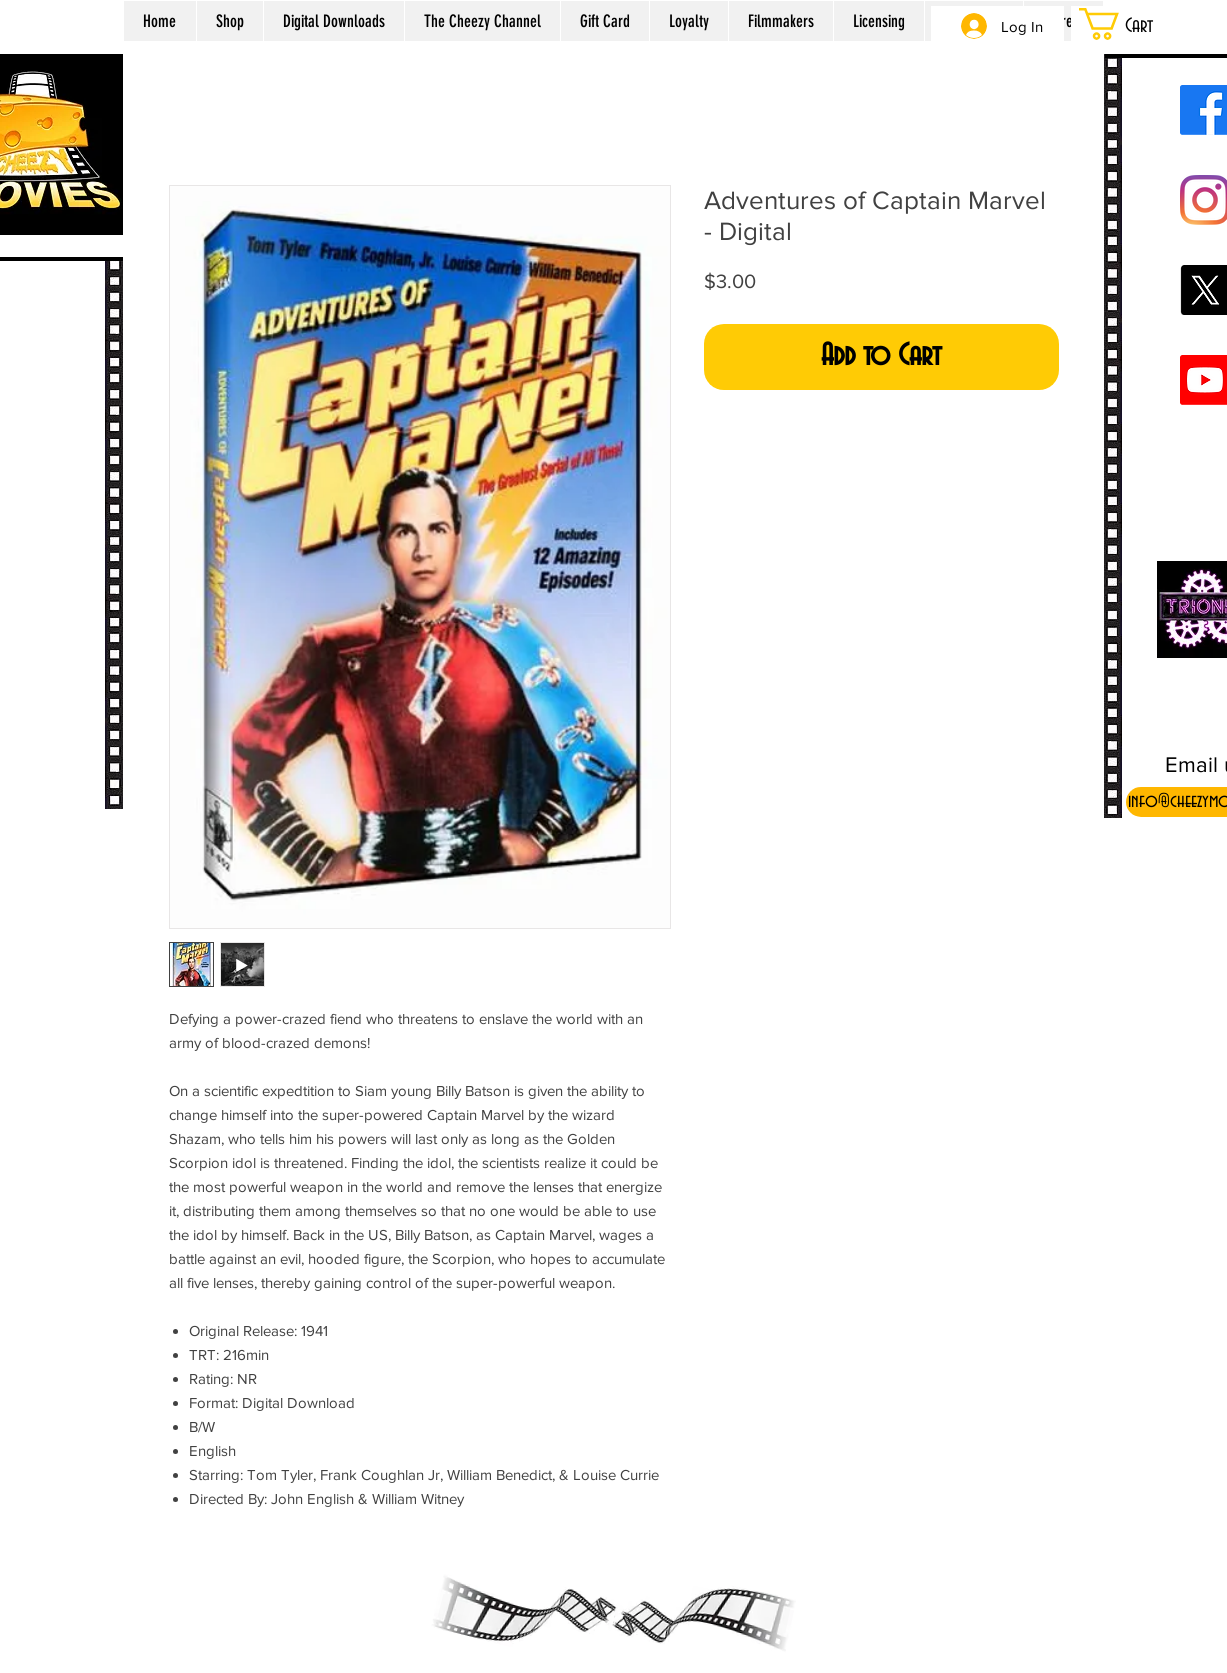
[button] (1141, 24)
